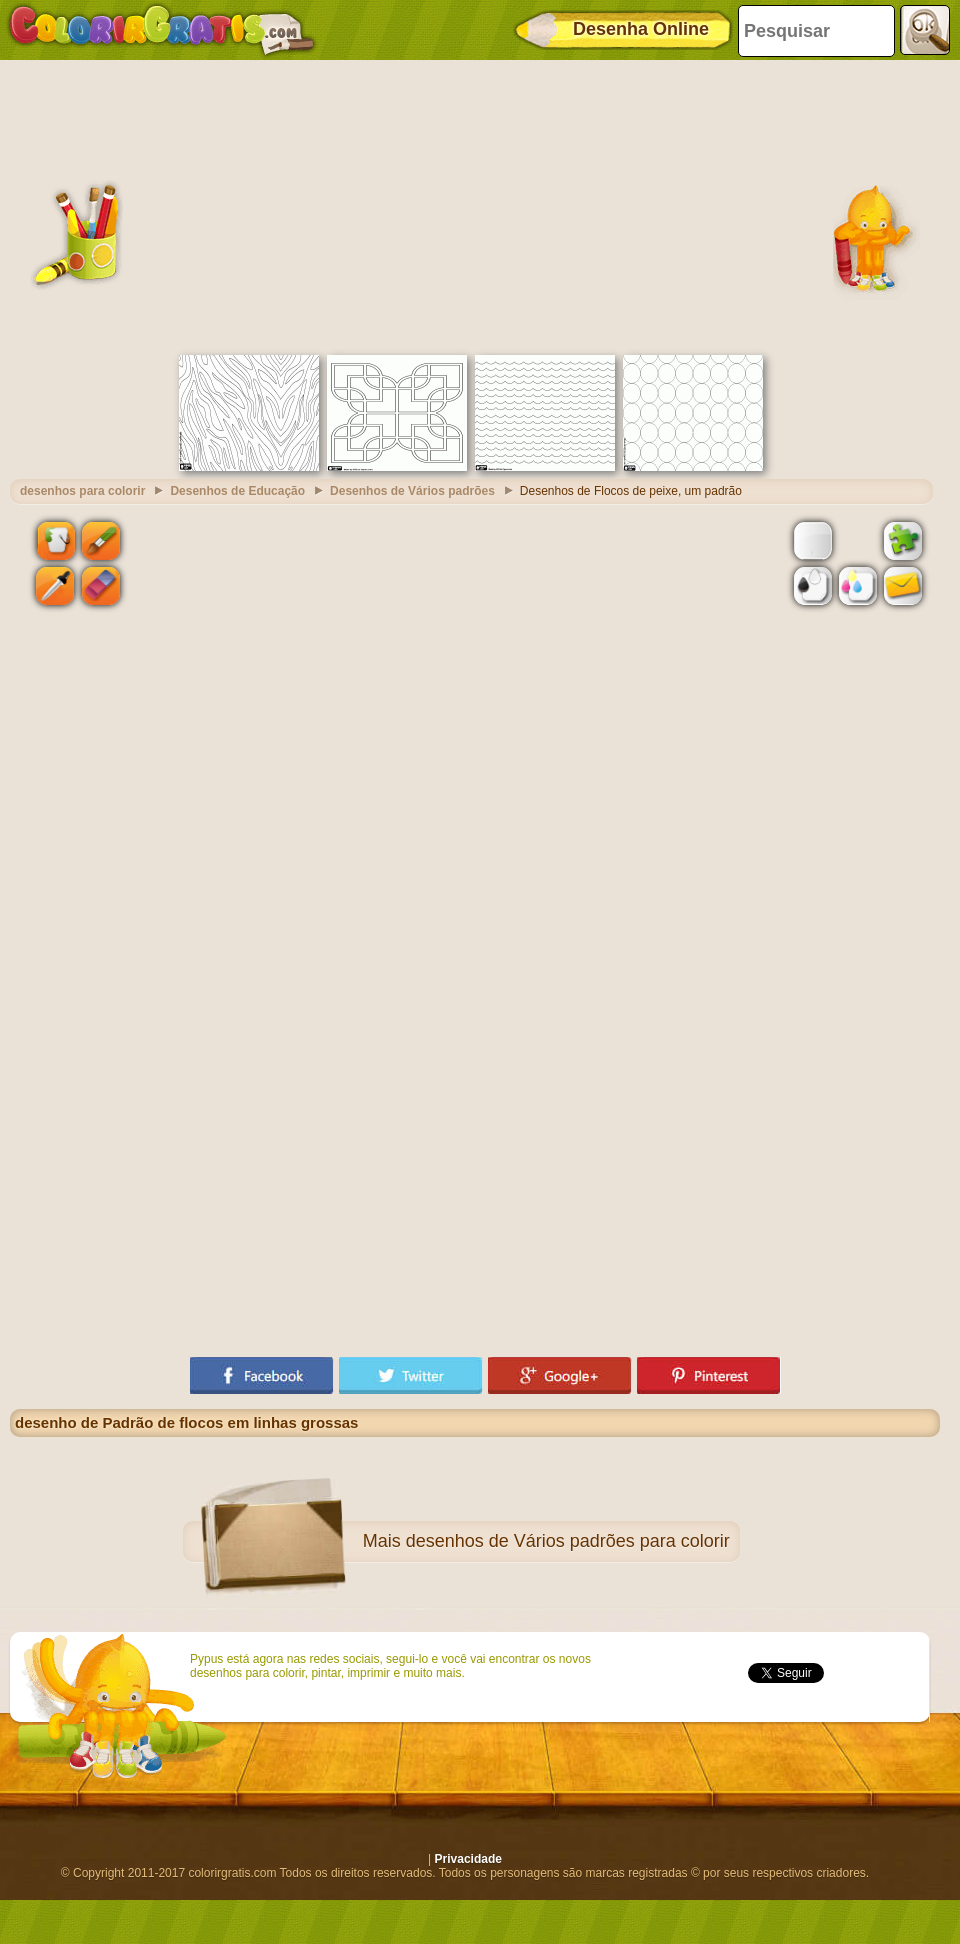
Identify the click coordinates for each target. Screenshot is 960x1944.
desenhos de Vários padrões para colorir (568, 1541)
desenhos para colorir (82, 491)
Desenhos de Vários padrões (412, 491)
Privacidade (468, 1859)
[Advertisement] (475, 205)
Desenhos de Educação (237, 491)
